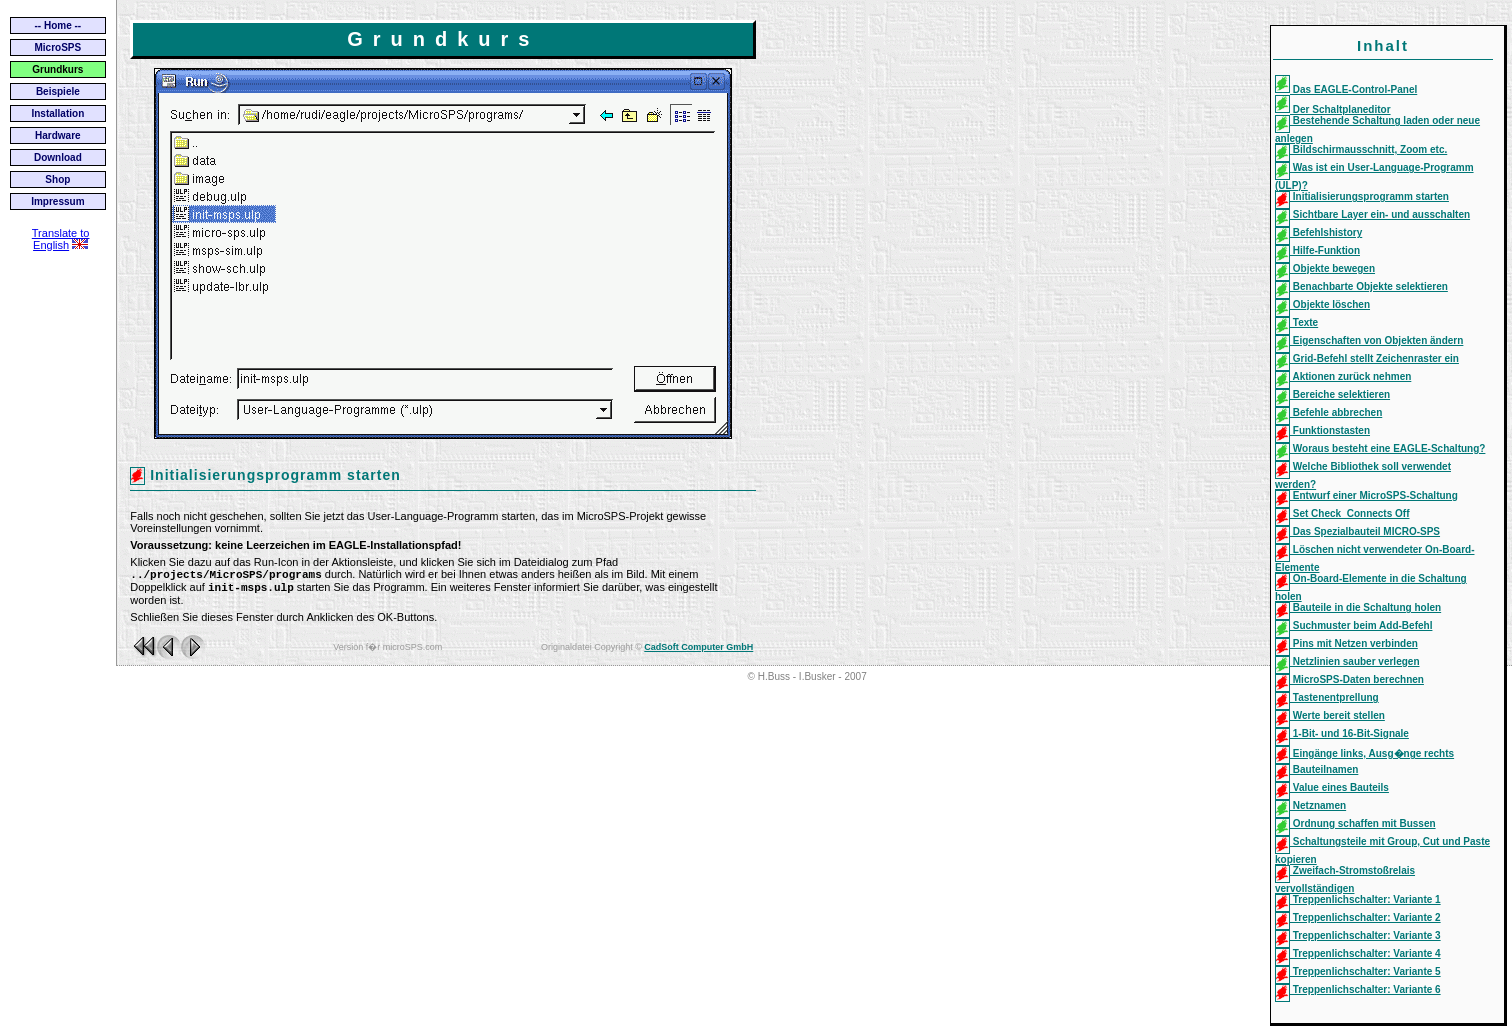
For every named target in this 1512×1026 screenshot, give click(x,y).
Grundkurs (57, 69)
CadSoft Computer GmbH (698, 651)
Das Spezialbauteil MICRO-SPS (1357, 531)
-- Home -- (58, 25)
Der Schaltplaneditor (1333, 109)
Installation (57, 113)
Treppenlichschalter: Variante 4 (1358, 953)
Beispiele (58, 91)
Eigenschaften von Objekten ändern (1369, 340)
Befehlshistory (1318, 232)
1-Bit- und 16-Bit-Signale (1342, 733)
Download (58, 157)
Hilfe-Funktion (1317, 250)
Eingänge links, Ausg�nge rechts (1364, 753)
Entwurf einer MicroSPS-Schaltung (1366, 495)
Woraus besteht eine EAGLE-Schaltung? (1380, 448)
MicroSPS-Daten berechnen (1349, 679)
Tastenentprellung (1327, 697)
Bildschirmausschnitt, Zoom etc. (1361, 149)
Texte (1296, 322)
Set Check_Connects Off (1342, 513)
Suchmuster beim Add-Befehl (1353, 625)
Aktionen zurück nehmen (1343, 376)
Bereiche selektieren (1332, 394)
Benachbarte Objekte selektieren (1361, 286)
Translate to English (61, 239)
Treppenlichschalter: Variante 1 (1358, 899)
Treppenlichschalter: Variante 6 (1358, 989)
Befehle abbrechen (1328, 412)
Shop (57, 179)
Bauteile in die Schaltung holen (1358, 607)
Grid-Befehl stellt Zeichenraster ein (1367, 358)
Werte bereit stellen (1330, 715)
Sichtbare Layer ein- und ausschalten (1372, 214)
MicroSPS (58, 47)
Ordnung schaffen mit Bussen (1355, 823)
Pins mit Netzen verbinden (1346, 643)
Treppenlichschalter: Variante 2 (1358, 917)
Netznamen (1310, 805)
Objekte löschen (1322, 304)
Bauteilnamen (1316, 769)
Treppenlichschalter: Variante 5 (1358, 971)
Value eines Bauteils (1332, 787)
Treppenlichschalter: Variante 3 (1358, 935)
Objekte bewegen (1325, 268)
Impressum (57, 201)
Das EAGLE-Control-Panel (1346, 89)
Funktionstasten (1322, 430)
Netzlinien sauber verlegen (1347, 661)
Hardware (58, 135)
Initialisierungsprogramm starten (1362, 196)
